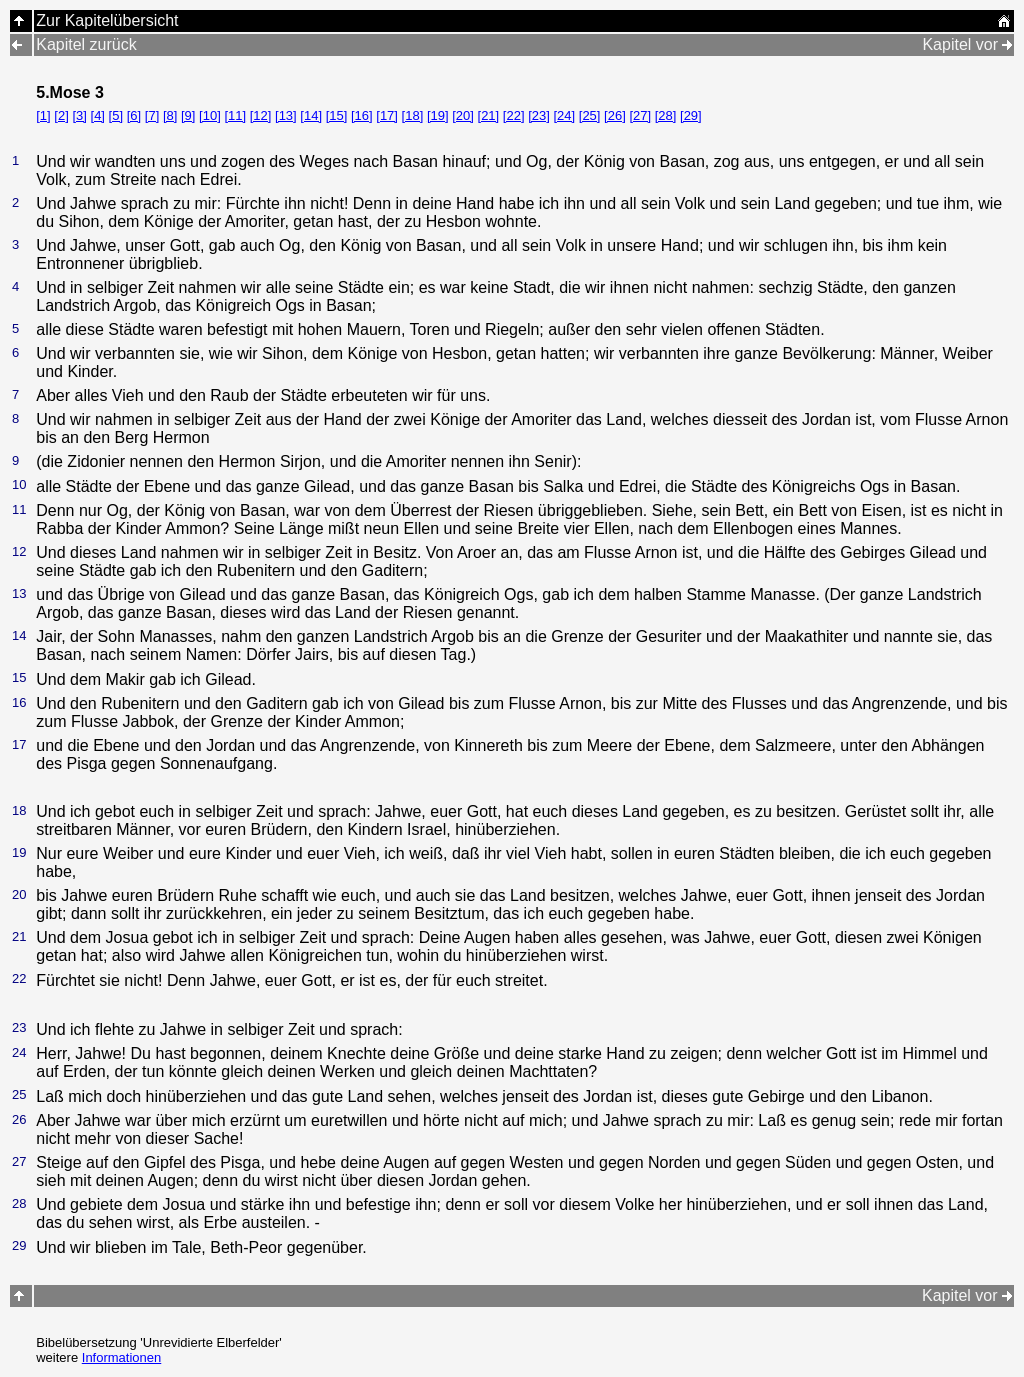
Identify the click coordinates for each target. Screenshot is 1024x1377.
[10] (210, 115)
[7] (152, 115)
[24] (564, 115)
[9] (188, 115)
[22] (514, 115)
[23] (539, 115)
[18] (413, 115)
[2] (61, 115)
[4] (98, 115)
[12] (261, 115)
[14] (311, 115)
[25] (590, 115)
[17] (387, 115)
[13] (286, 115)
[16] (362, 115)
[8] (170, 115)
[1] (43, 115)
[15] (337, 115)
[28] (666, 115)
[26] (615, 115)
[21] (489, 115)
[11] (235, 115)
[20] (463, 115)
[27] (640, 115)
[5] (116, 115)
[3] (79, 115)
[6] (134, 115)
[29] (691, 115)
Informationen (122, 1357)
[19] (438, 115)
